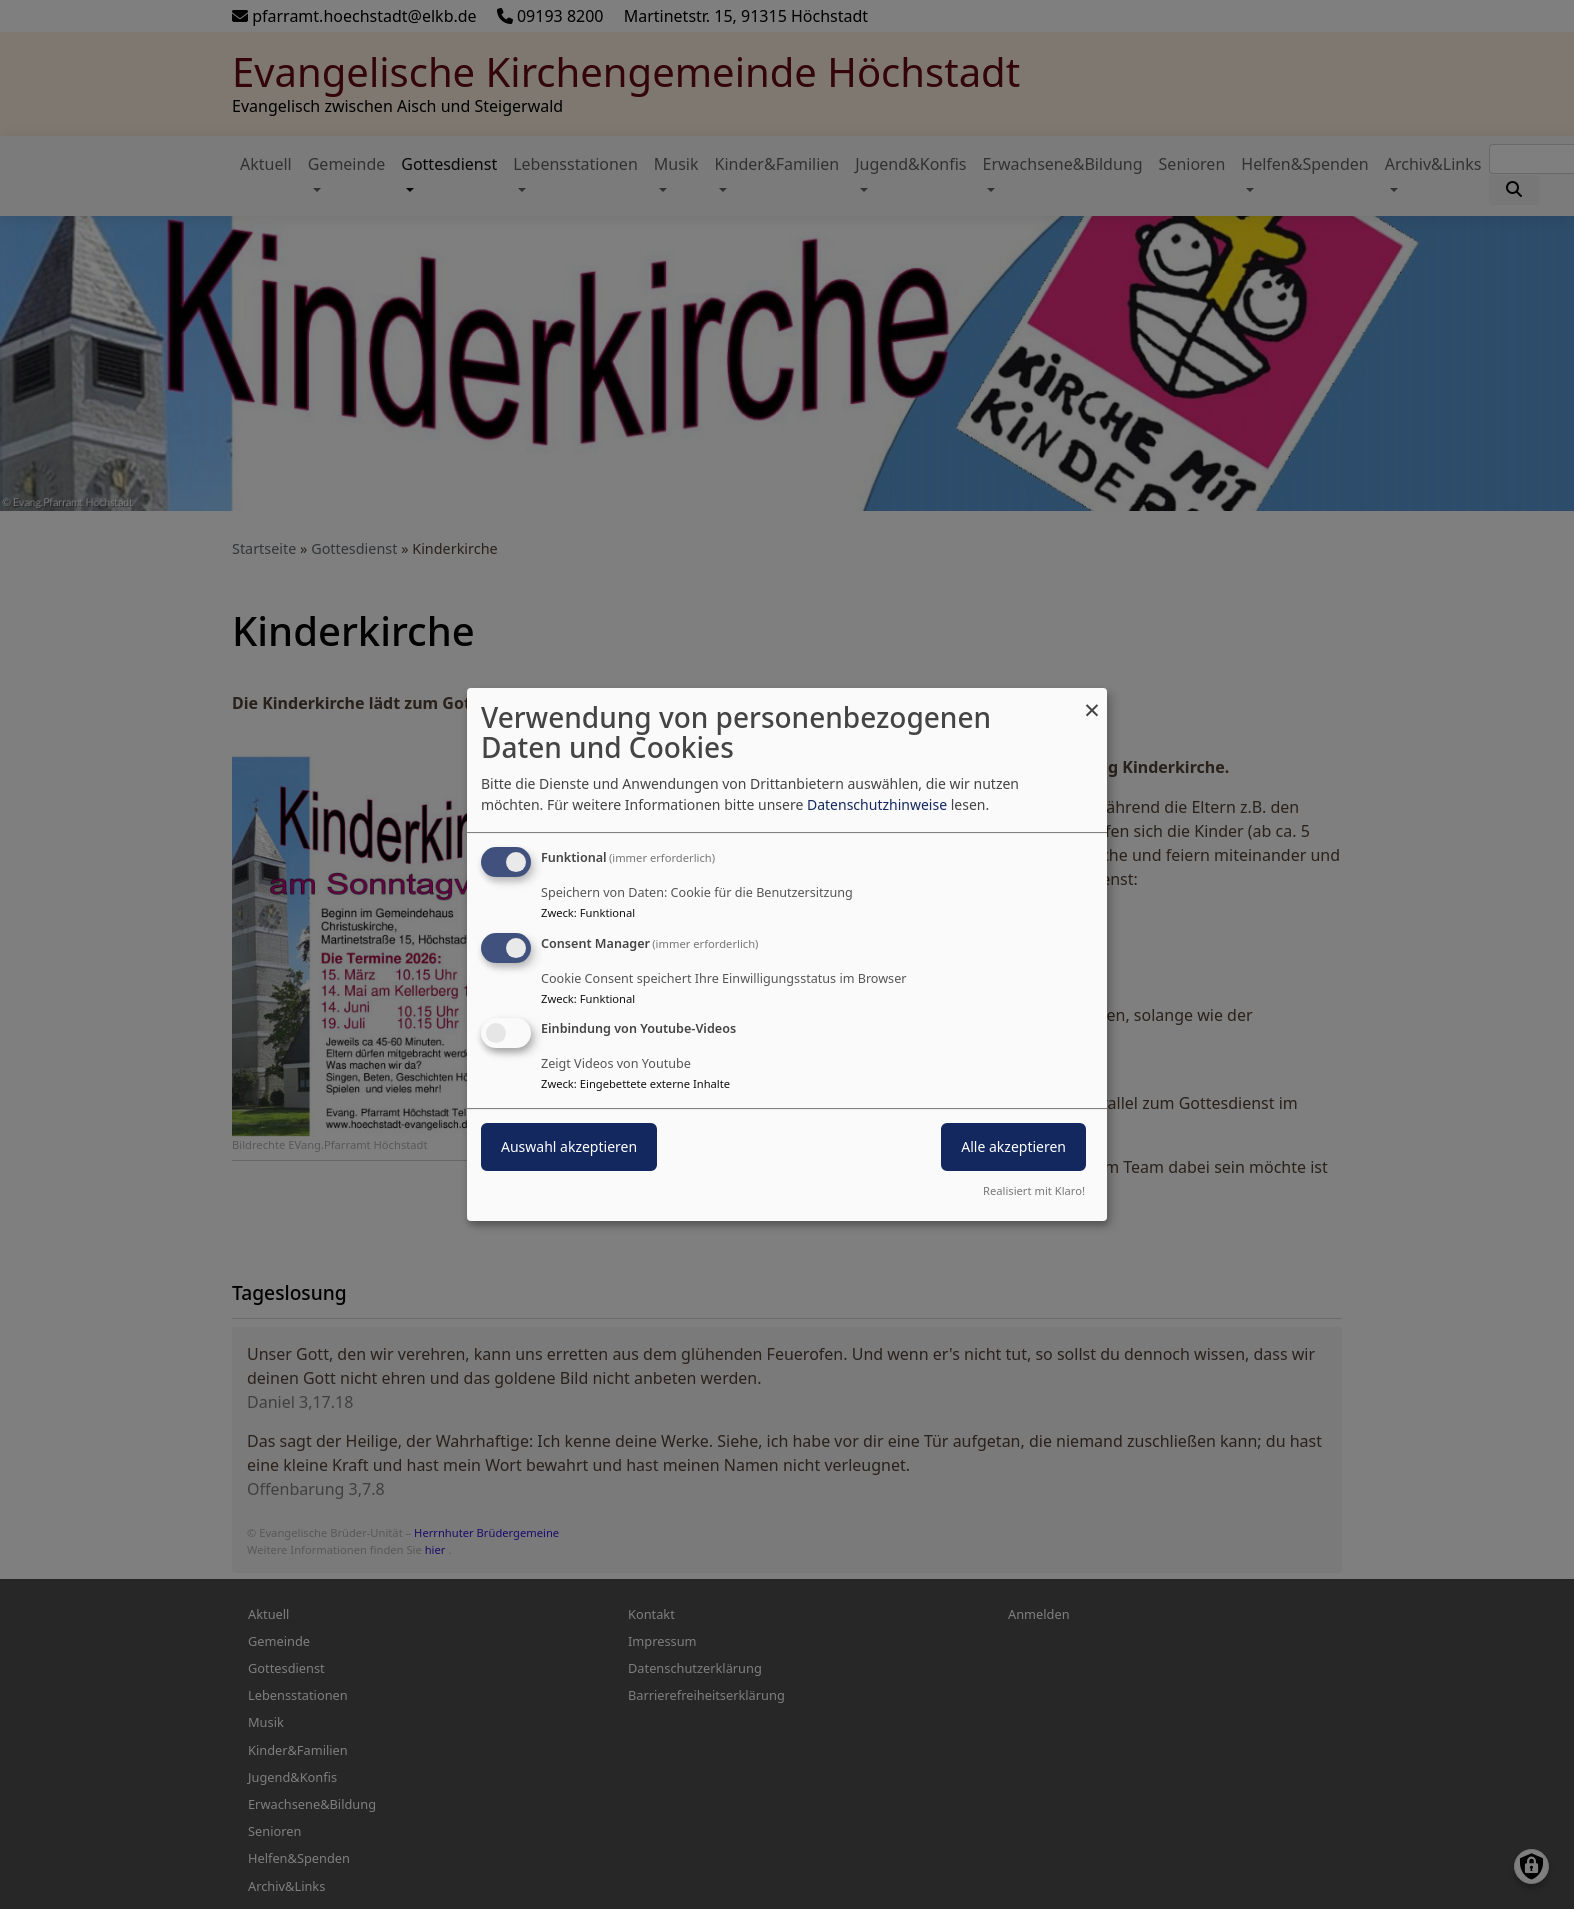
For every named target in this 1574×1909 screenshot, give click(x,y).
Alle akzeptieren (1013, 1147)
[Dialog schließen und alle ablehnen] (1092, 700)
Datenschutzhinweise (877, 804)
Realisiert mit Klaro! (1034, 1190)
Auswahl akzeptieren (569, 1147)
